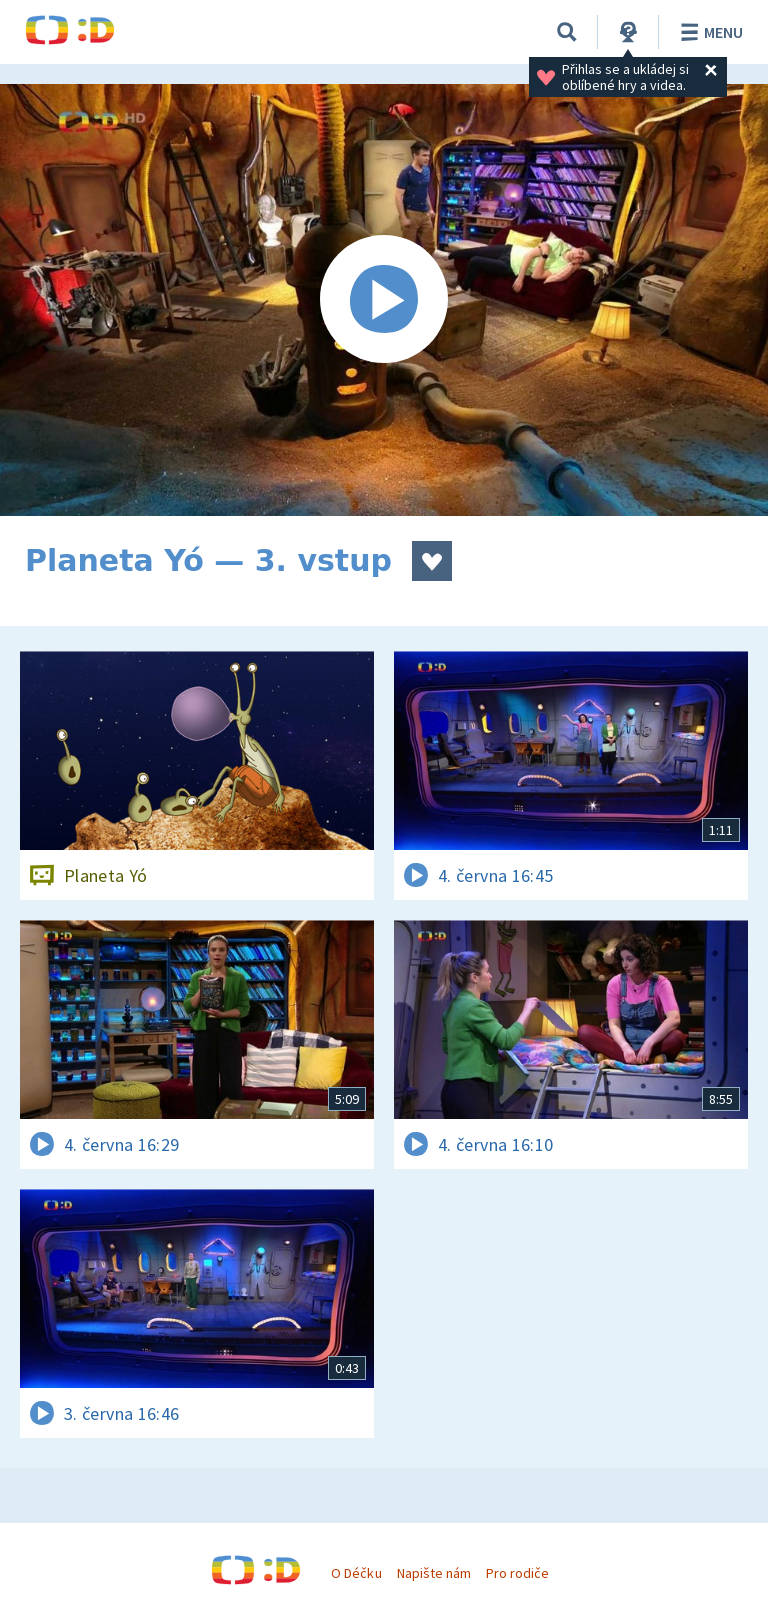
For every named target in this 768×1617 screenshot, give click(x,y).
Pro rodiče (517, 1573)
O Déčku (356, 1573)
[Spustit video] (384, 300)
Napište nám (434, 1573)
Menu (708, 32)
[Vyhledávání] (567, 32)
